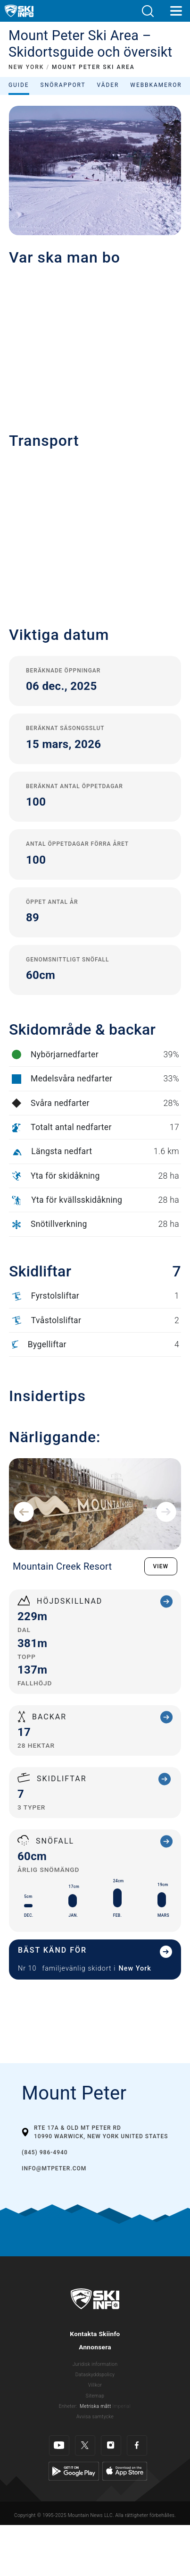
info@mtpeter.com (54, 2168)
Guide (18, 85)
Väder (108, 85)
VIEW (161, 1566)
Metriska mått (95, 2406)
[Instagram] (111, 2438)
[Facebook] (137, 2438)
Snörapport (63, 85)
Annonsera (95, 2347)
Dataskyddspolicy (95, 2374)
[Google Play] (74, 2463)
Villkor (95, 2385)
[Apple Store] (124, 2463)
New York (134, 1968)
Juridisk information (95, 2364)
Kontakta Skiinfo (95, 2334)
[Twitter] (85, 2438)
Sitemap (95, 2395)
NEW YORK (26, 67)
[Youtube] (59, 2438)
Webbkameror (156, 85)
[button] (147, 11)
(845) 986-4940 (45, 2152)
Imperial (121, 2406)
